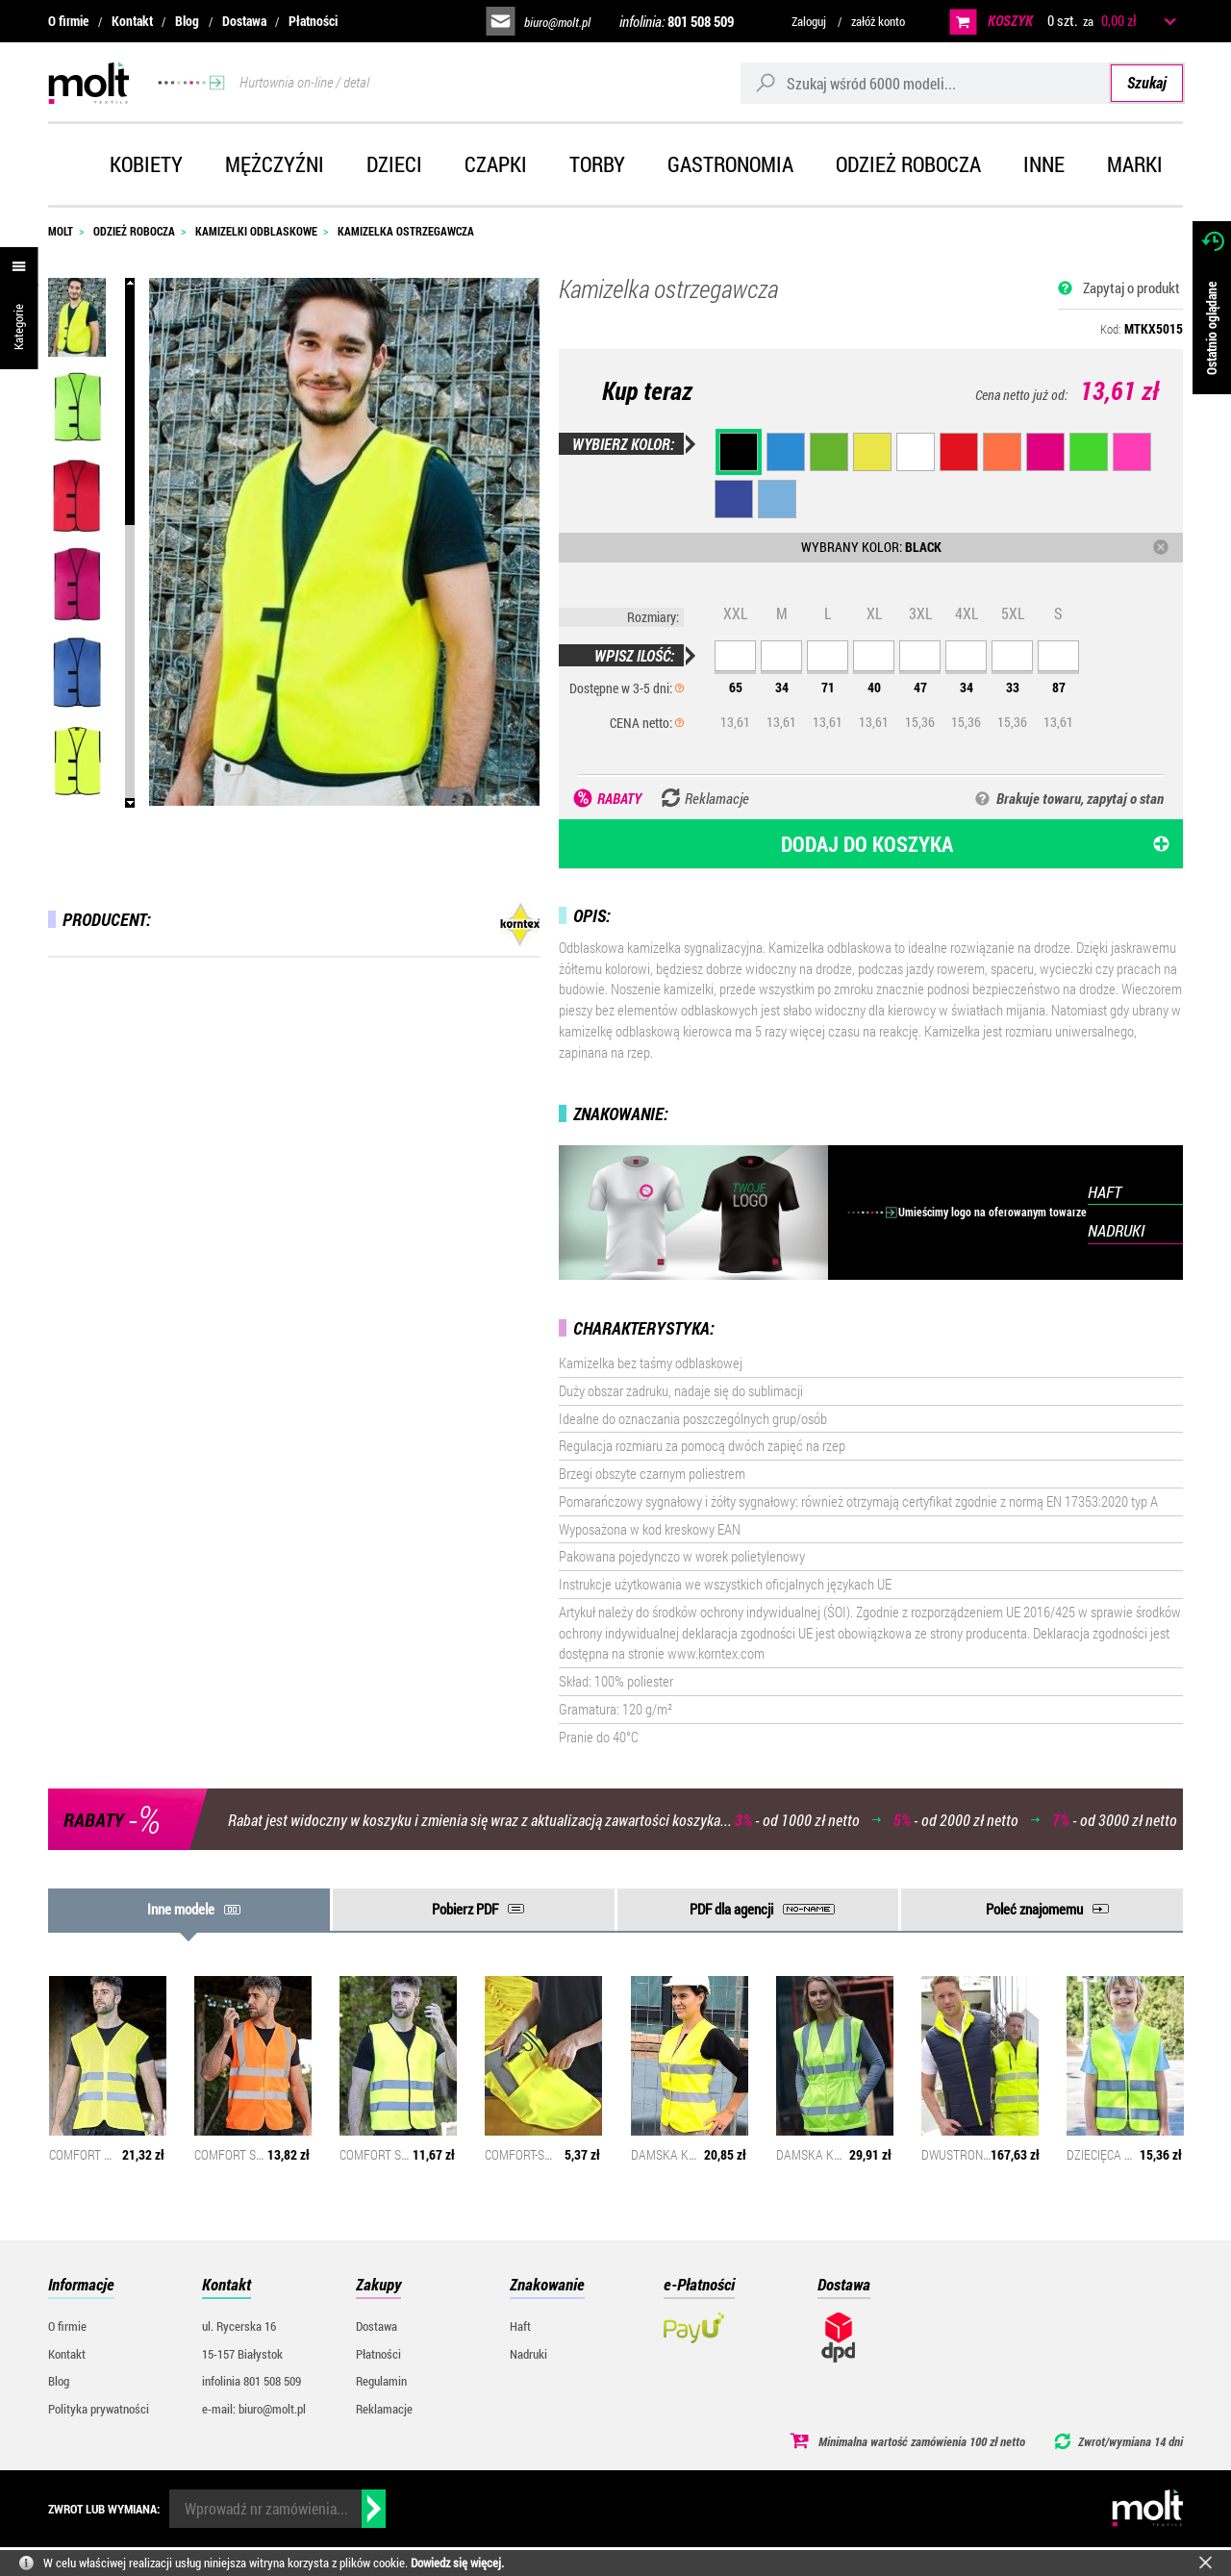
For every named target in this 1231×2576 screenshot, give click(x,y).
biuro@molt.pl (557, 22)
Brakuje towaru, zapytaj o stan (1080, 798)
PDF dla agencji (731, 1908)
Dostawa (244, 21)
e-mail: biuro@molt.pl (254, 2408)
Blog (187, 21)
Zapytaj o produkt (1131, 287)
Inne (1044, 164)
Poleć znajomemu (1034, 1908)
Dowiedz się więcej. (457, 2562)
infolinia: (676, 21)
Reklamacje (384, 2408)
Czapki (496, 164)
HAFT (1104, 1192)
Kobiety (146, 164)
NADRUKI (1116, 1230)
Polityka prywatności (98, 2408)
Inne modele (180, 1908)
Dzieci (394, 164)
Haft (520, 2326)
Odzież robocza (908, 164)
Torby (597, 164)
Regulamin (381, 2380)
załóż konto (878, 21)
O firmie (68, 21)
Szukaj (1147, 82)
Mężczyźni (274, 164)
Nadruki (528, 2354)
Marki (1135, 164)
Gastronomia (730, 164)
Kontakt (132, 21)
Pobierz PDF (465, 1908)
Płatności (313, 21)
